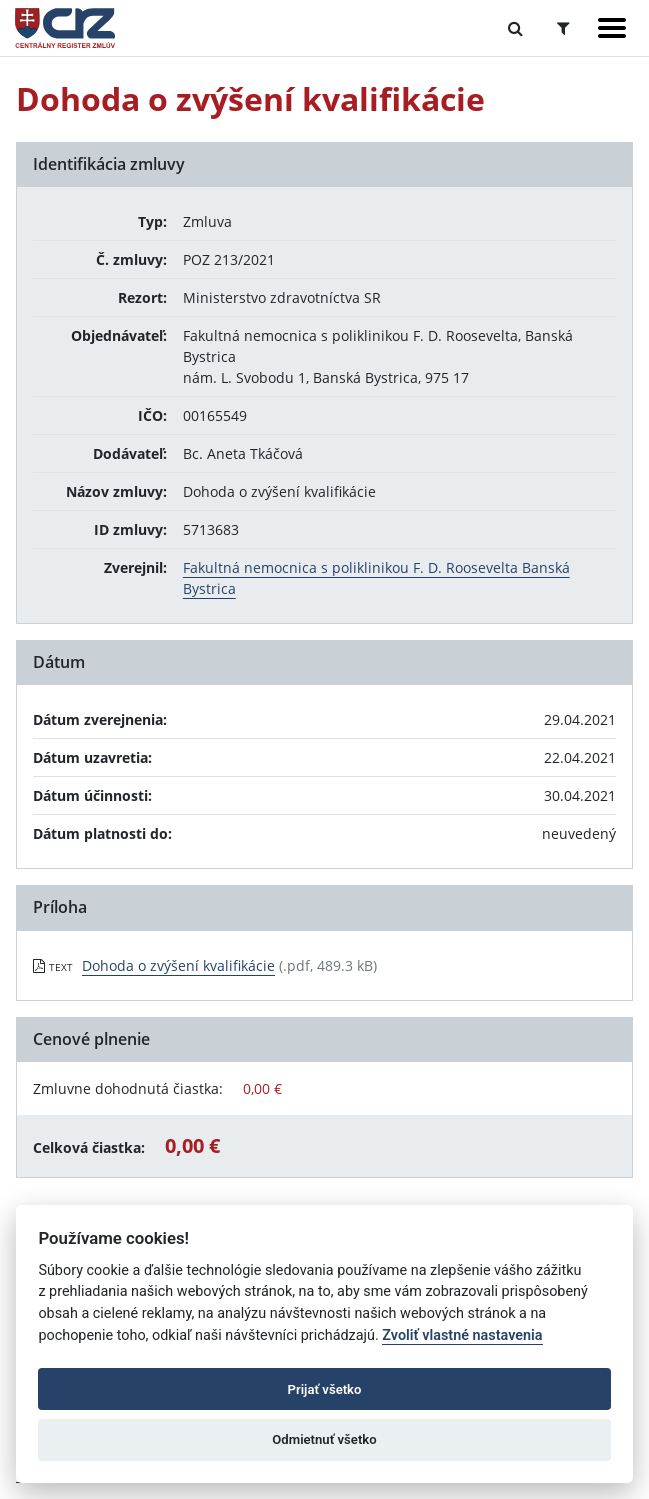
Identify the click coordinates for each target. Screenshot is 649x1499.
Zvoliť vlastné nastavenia (462, 1335)
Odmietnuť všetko (324, 1439)
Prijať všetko (325, 1389)
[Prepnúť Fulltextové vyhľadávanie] (515, 28)
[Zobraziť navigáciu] (612, 28)
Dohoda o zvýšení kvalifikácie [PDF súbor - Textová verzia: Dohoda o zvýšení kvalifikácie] (178, 965)
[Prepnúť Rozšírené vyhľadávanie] (563, 28)
